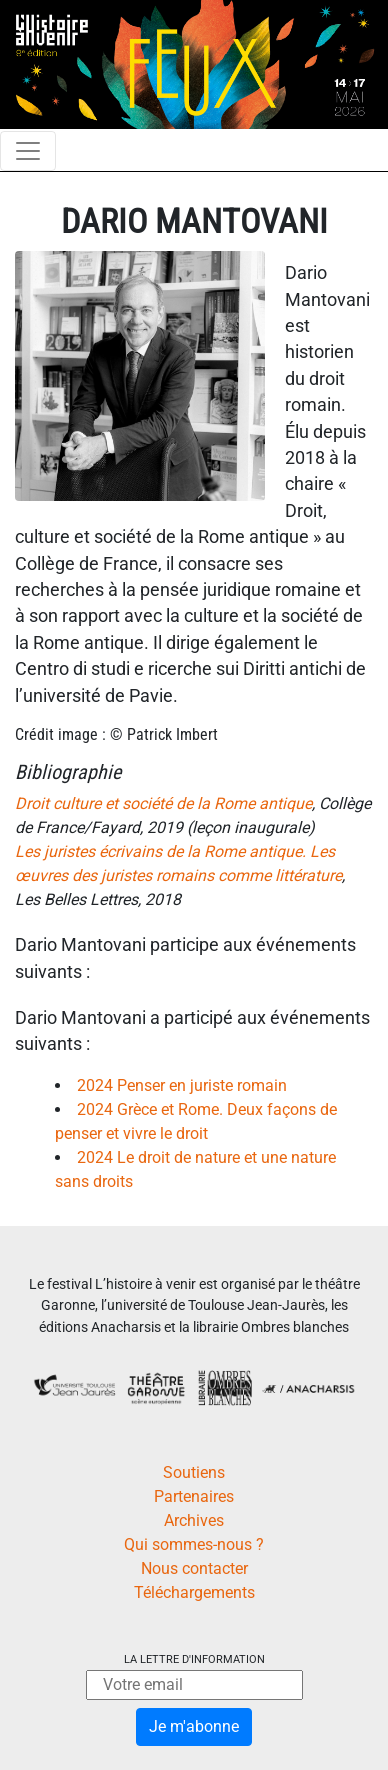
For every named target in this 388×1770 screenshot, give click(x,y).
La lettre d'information (194, 1659)
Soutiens (194, 1472)
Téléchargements (194, 1592)
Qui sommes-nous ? (194, 1544)
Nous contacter (194, 1568)
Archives (194, 1520)
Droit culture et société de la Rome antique (163, 803)
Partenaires (194, 1496)
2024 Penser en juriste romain (182, 1085)
